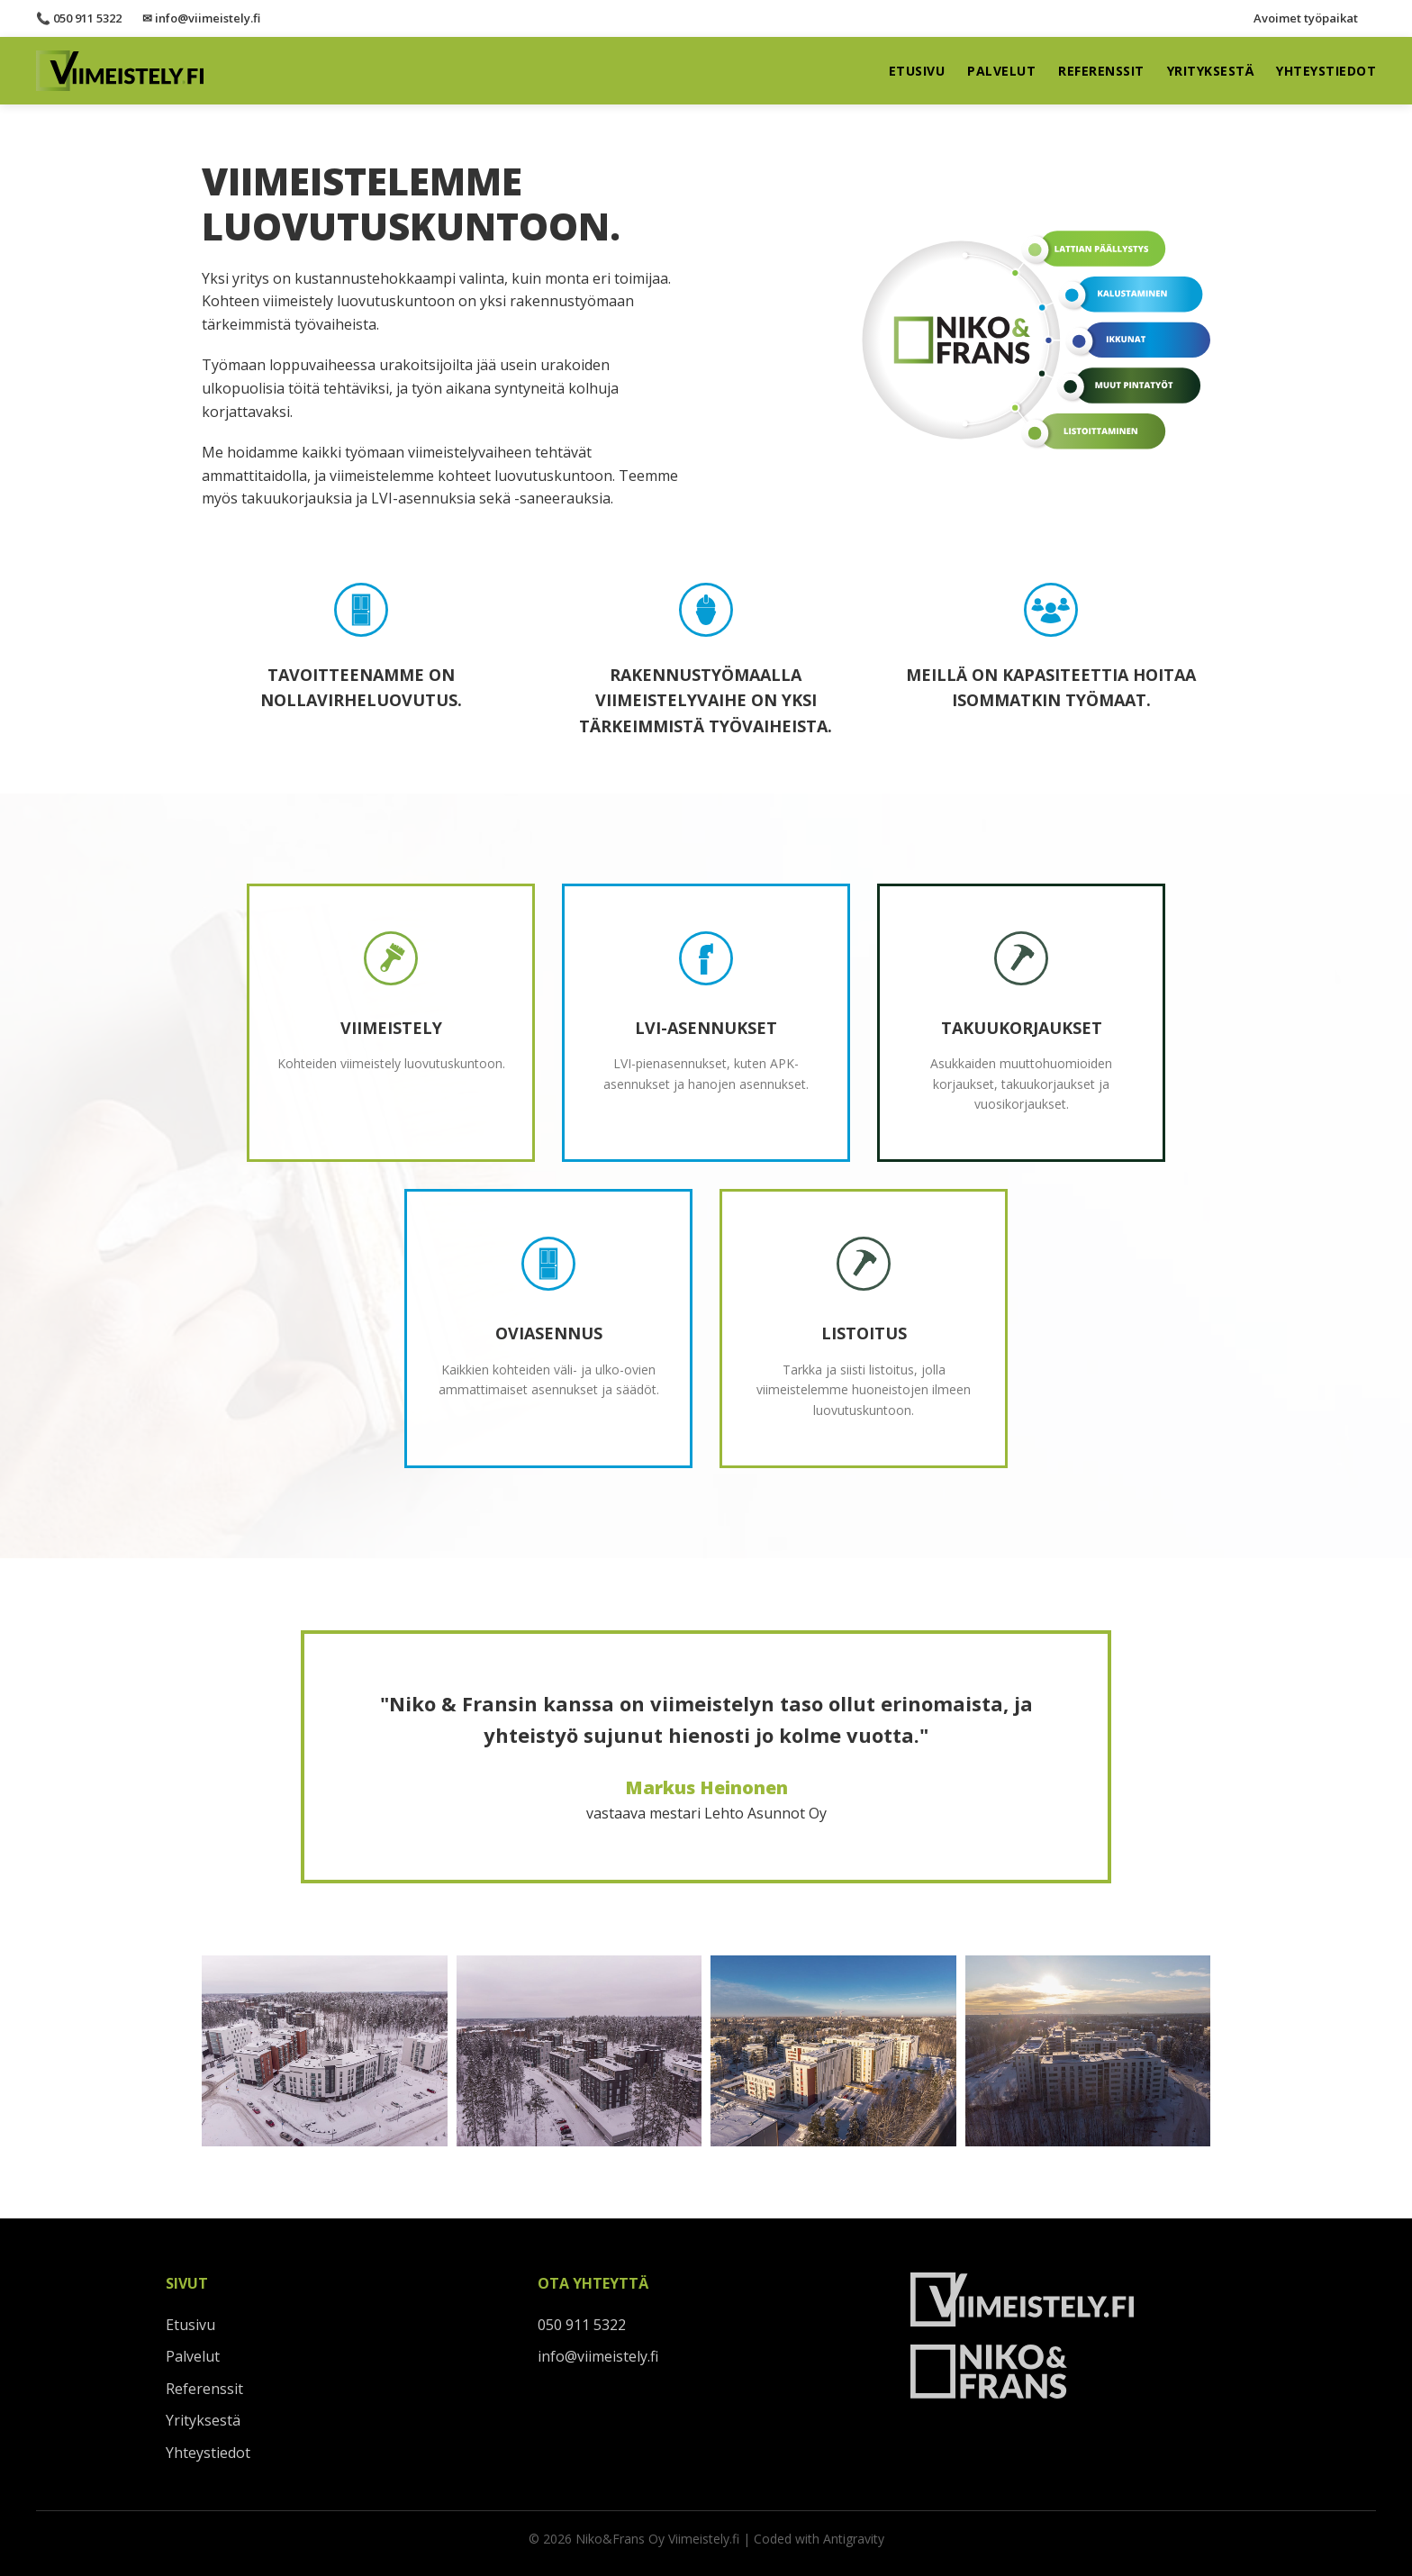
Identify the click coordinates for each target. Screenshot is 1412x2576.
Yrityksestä (1210, 70)
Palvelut (1001, 70)
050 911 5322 (582, 2325)
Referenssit (1101, 70)
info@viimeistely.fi (598, 2356)
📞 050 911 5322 (79, 18)
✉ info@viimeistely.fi (201, 18)
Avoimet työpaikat (1306, 18)
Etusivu (917, 70)
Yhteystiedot (1326, 70)
